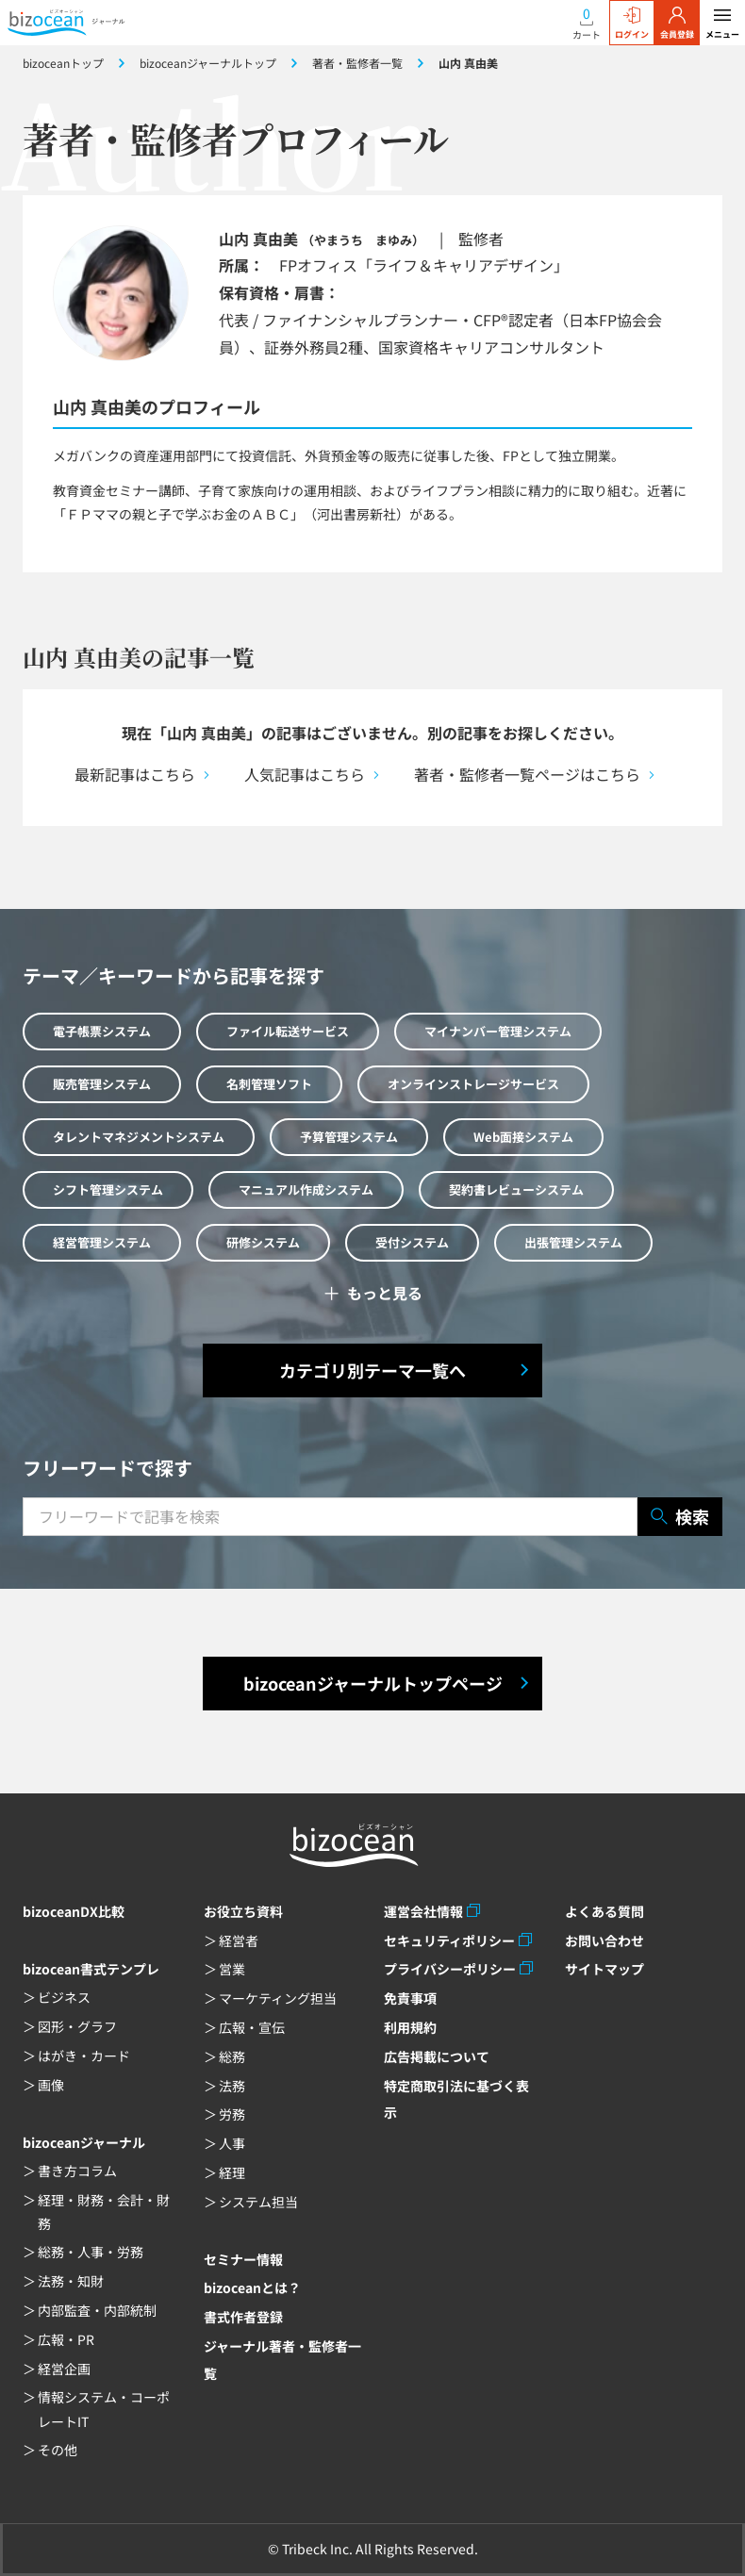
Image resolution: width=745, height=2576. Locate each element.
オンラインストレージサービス (473, 1084)
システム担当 (258, 2201)
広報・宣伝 (252, 2027)
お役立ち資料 (243, 1911)
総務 (232, 2056)
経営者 (238, 1940)
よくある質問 (604, 1911)
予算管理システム (349, 1137)
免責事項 (410, 1998)
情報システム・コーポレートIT (104, 2408)
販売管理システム (102, 1084)
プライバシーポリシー (450, 1968)
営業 (232, 1968)
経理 (232, 2172)
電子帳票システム (102, 1031)
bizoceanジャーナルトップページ (373, 1683)
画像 (51, 2084)
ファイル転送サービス (287, 1031)
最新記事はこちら (134, 774)
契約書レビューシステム (516, 1189)
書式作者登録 (243, 2316)
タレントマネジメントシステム (138, 1137)
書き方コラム (77, 2170)
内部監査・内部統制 (97, 2310)
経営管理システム (102, 1242)
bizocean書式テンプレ (91, 1968)
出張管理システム (573, 1242)
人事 (232, 2143)
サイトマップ (604, 1968)
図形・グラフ (77, 2026)
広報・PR (66, 2339)
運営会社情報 (423, 1911)
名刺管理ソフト (269, 1084)
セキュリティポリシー (449, 1940)
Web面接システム (523, 1137)
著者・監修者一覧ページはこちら (527, 774)
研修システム (263, 1242)
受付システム (412, 1242)
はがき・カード (84, 2055)
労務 (232, 2114)
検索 (680, 1516)
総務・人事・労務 (90, 2251)
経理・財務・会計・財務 (104, 2211)
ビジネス (64, 1997)
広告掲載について (436, 2056)
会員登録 (677, 24)
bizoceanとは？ (252, 2287)
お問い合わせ (604, 1940)
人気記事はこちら (304, 774)
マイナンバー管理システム (497, 1031)
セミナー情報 (243, 2259)
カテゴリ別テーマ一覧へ (372, 1370)
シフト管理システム (108, 1189)
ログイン (632, 24)
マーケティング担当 (278, 1998)
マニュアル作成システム (306, 1189)
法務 (232, 2085)
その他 (57, 2449)
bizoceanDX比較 (73, 1911)
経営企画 (64, 2368)
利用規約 (410, 2027)
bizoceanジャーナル (84, 2142)
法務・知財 (71, 2280)
